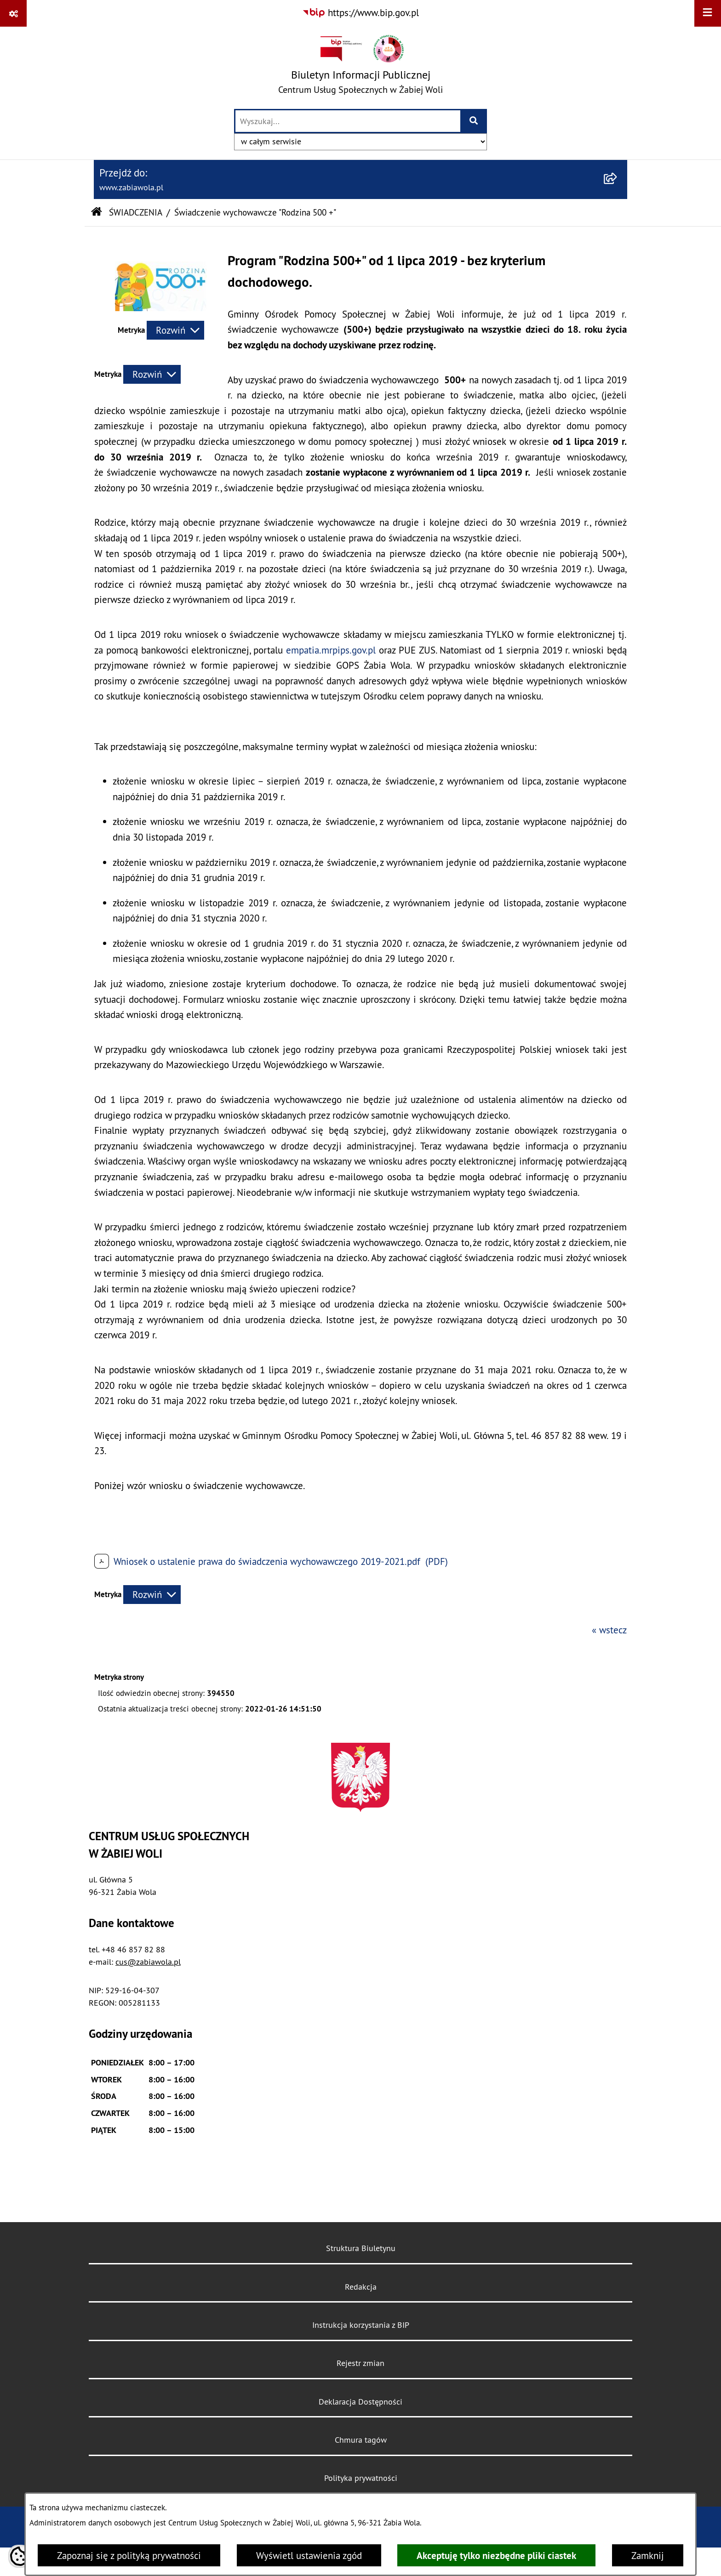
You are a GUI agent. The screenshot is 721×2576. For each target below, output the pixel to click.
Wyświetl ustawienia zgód (309, 2555)
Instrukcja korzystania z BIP (360, 2325)
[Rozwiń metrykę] (175, 330)
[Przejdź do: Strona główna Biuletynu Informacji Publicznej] (96, 213)
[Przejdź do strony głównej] (360, 67)
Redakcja (361, 2286)
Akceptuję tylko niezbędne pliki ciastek (496, 2555)
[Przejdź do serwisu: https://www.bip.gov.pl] (360, 13)
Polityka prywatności (360, 2478)
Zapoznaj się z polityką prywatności (129, 2555)
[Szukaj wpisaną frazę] (474, 121)
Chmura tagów (361, 2439)
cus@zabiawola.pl (148, 1961)
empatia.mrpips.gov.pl (331, 650)
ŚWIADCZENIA (135, 212)
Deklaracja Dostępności (360, 2401)
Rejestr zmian (360, 2363)
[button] (161, 307)
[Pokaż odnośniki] (13, 13)
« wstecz (609, 1630)
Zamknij (647, 2555)
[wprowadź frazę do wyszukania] (348, 121)
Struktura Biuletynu (360, 2248)
